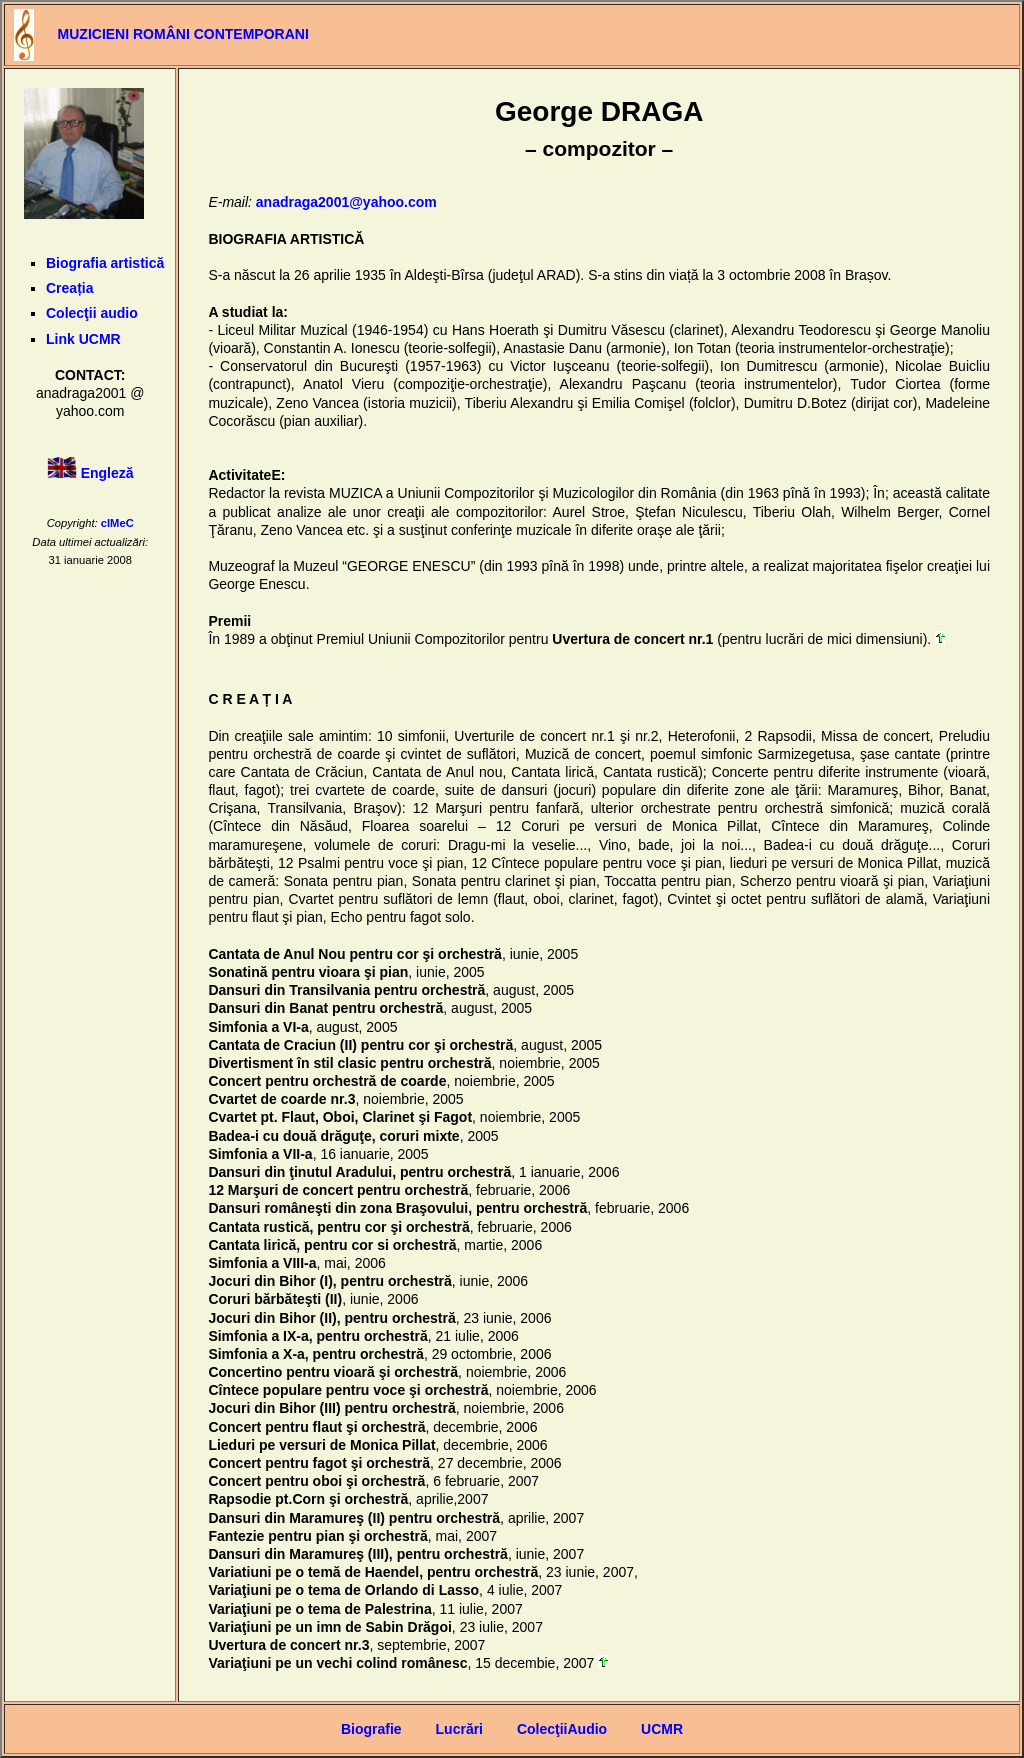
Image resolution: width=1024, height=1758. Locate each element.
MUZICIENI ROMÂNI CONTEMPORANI (183, 34)
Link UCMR (83, 339)
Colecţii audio (92, 313)
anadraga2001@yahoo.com (346, 202)
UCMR (662, 1729)
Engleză (107, 473)
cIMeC (117, 523)
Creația (69, 288)
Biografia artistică (105, 263)
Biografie (371, 1729)
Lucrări (459, 1729)
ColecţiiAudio (562, 1729)
